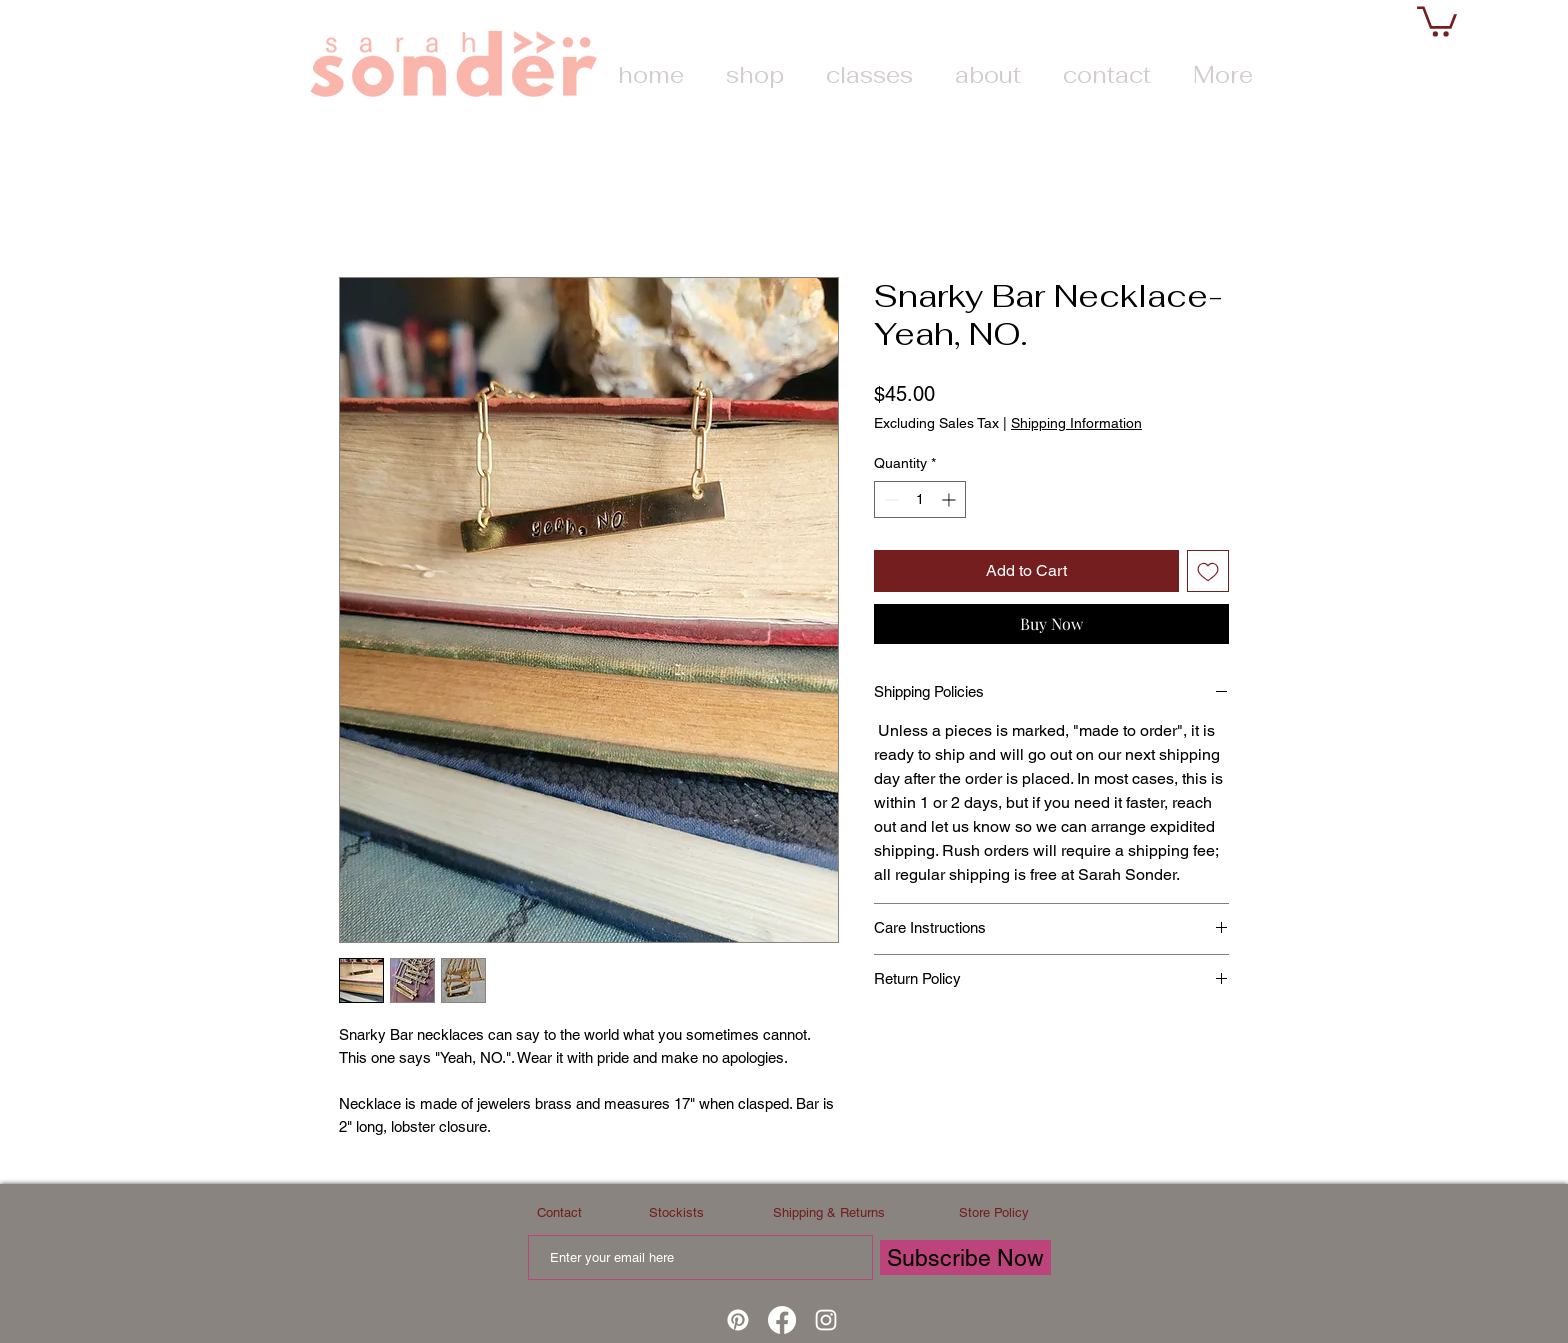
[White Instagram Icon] (826, 1320)
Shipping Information (1076, 423)
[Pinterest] (738, 1320)
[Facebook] (782, 1320)
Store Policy (994, 1212)
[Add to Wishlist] (1208, 571)
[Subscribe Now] (965, 1257)
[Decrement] (889, 499)
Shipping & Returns (829, 1212)
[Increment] (950, 499)
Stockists (676, 1212)
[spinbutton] (920, 499)
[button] (1437, 20)
